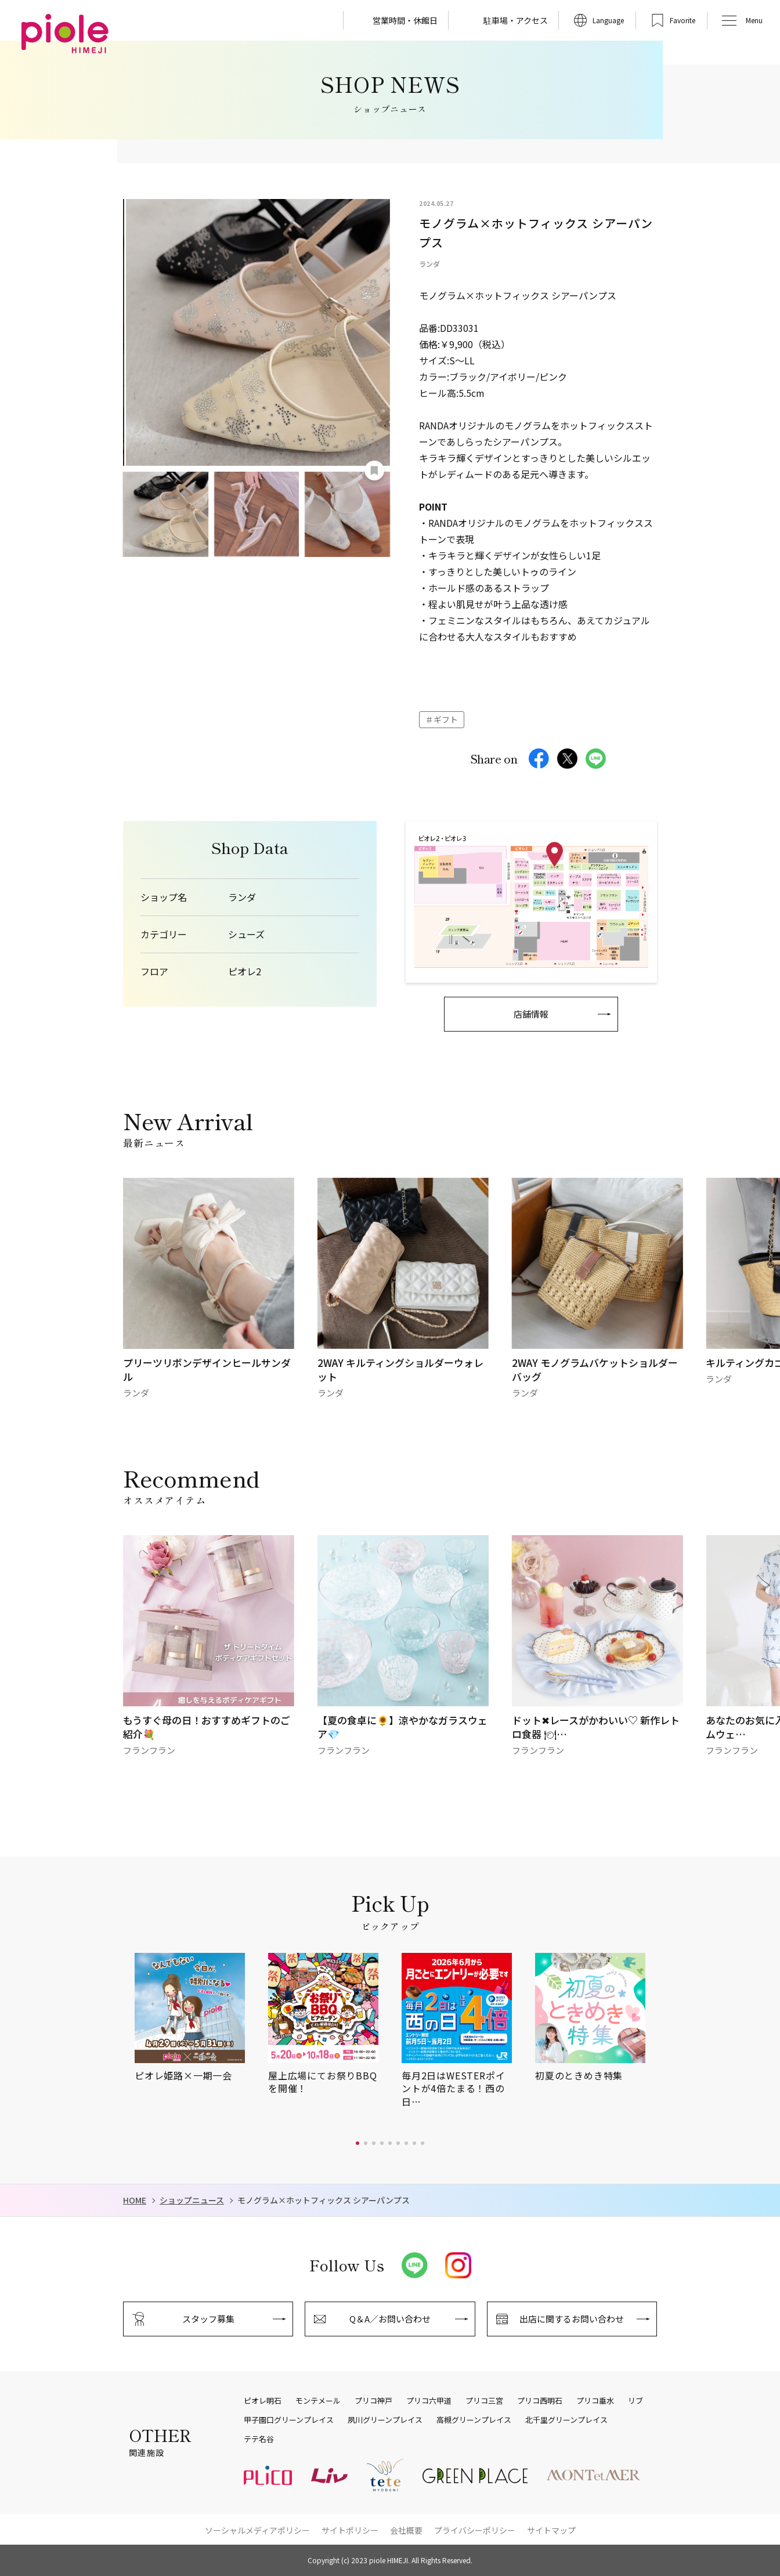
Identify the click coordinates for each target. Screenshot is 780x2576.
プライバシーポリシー (474, 2530)
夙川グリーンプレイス (385, 2420)
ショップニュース (192, 2200)
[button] (357, 2143)
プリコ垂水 (595, 2400)
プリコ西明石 (539, 2400)
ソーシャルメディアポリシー (257, 2530)
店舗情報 (531, 1014)
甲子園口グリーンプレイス (289, 2420)
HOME (134, 2200)
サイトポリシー (350, 2530)
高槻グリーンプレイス (473, 2420)
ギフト (446, 719)
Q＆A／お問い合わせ (390, 2319)
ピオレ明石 (262, 2400)
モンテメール (318, 2400)
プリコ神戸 (373, 2400)
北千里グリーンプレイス (566, 2420)
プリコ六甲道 (429, 2400)
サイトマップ (551, 2530)
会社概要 (406, 2530)
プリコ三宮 (484, 2400)
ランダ (242, 897)
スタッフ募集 (208, 2319)
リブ (635, 2400)
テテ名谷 (259, 2439)
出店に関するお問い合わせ (571, 2319)
